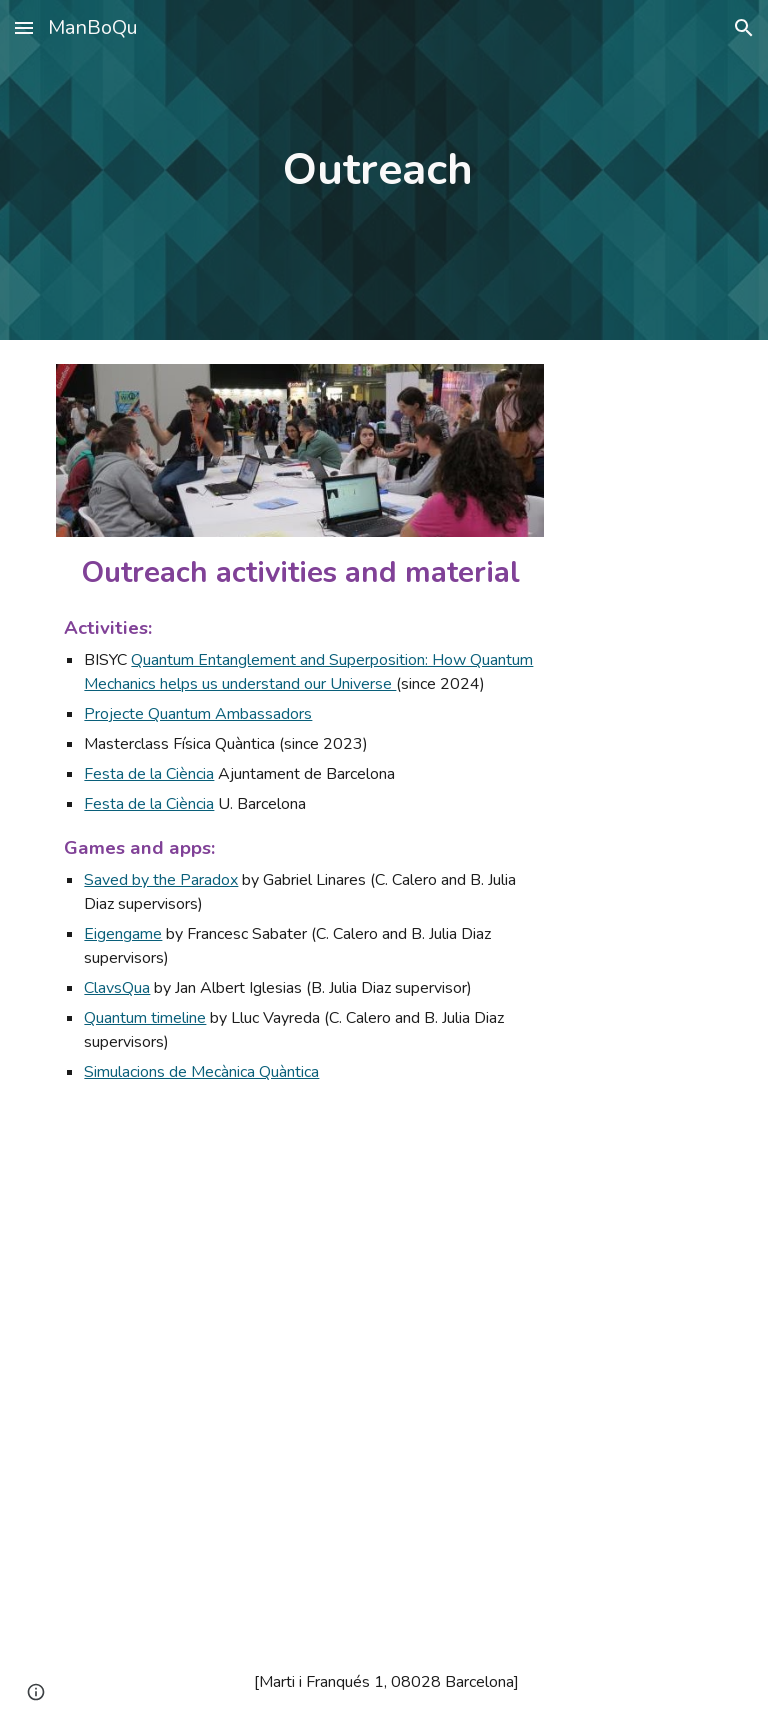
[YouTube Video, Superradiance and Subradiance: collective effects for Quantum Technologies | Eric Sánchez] (551, 1272)
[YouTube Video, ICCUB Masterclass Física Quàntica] (215, 1272)
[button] (24, 27)
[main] (383, 170)
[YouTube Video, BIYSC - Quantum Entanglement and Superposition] (215, 1505)
